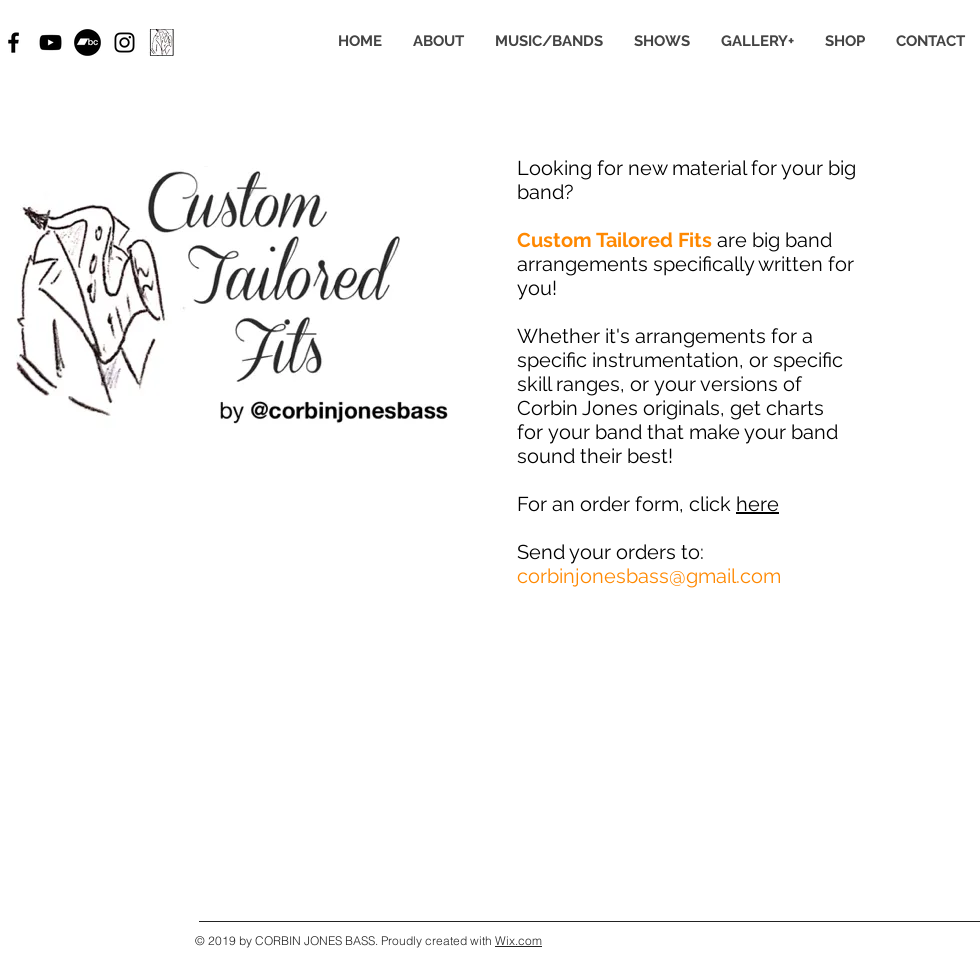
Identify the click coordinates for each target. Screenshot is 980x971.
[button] (548, 41)
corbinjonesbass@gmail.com (649, 576)
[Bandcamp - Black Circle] (87, 42)
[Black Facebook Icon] (13, 42)
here (757, 504)
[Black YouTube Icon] (50, 42)
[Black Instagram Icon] (124, 42)
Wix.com (518, 940)
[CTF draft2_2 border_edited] (161, 42)
